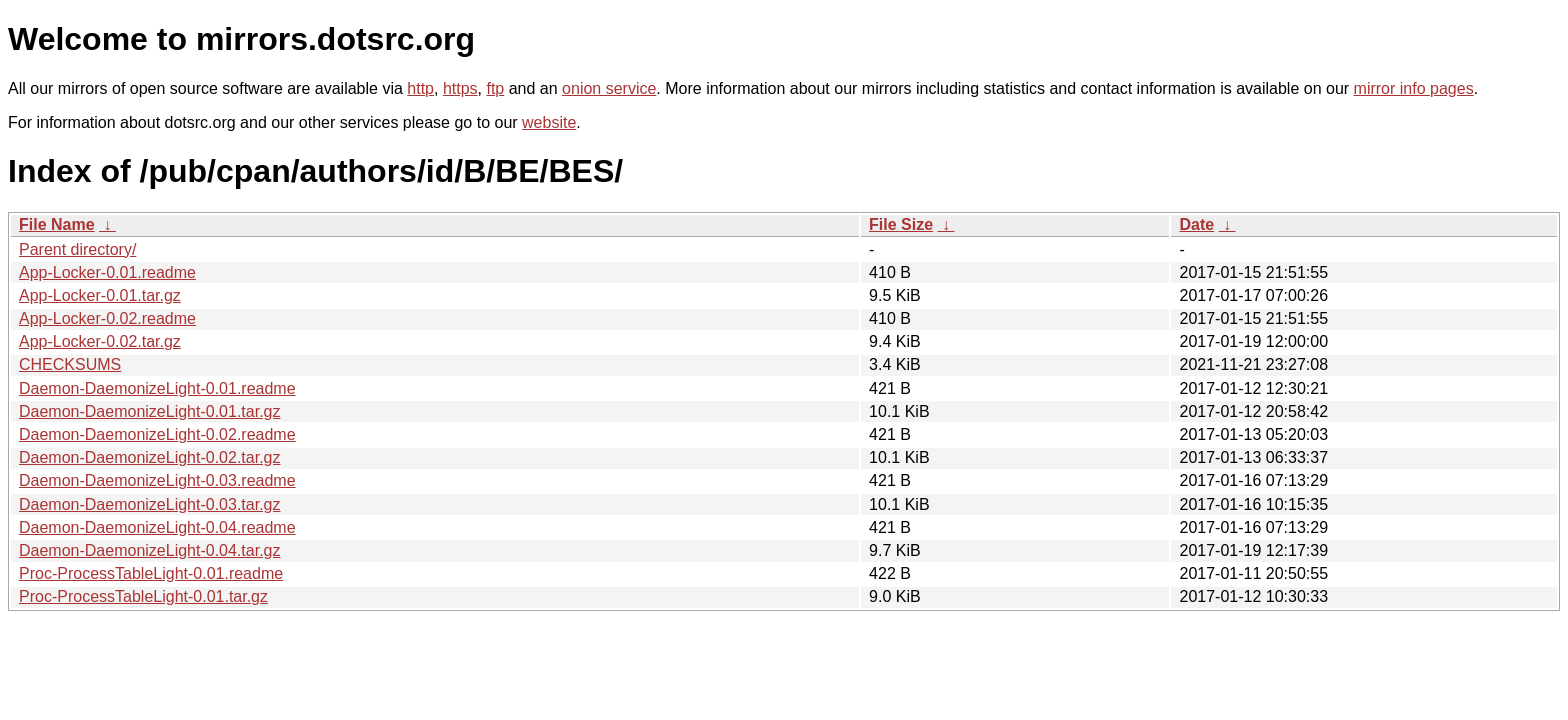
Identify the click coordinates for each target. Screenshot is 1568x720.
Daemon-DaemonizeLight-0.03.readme (157, 480)
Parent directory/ (77, 249)
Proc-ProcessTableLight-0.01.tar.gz (143, 596)
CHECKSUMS (70, 364)
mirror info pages (1414, 88)
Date (1196, 224)
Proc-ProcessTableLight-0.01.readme (151, 573)
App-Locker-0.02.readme (107, 318)
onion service (609, 88)
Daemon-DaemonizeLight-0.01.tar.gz (149, 411)
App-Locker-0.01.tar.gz (100, 295)
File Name (57, 224)
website (549, 122)
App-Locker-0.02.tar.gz (100, 341)
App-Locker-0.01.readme (107, 272)
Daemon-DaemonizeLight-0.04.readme (157, 527)
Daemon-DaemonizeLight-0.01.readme (157, 388)
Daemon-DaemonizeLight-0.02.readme (157, 434)
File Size (901, 224)
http (420, 88)
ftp (495, 88)
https (460, 88)
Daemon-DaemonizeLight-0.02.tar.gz (149, 457)
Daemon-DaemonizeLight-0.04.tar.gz (149, 550)
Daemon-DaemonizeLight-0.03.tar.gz (149, 504)
